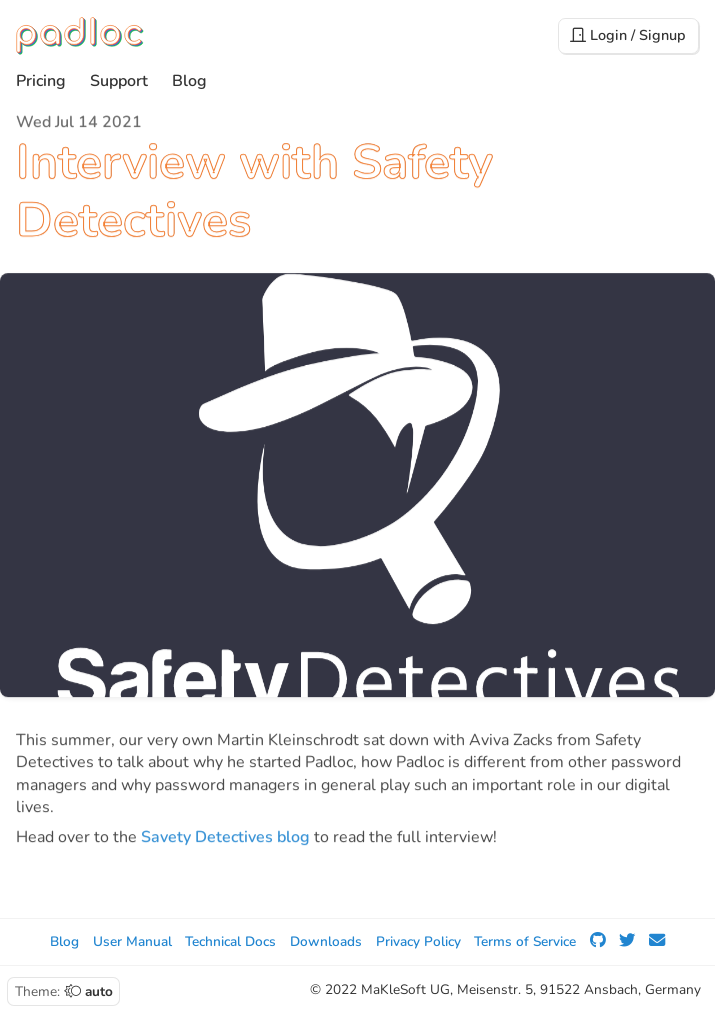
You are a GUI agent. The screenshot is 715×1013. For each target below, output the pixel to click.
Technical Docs (230, 941)
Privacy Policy (418, 941)
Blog (189, 82)
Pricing (41, 82)
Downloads (326, 941)
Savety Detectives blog (225, 839)
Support (119, 82)
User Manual (132, 941)
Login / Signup (628, 35)
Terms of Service (525, 941)
